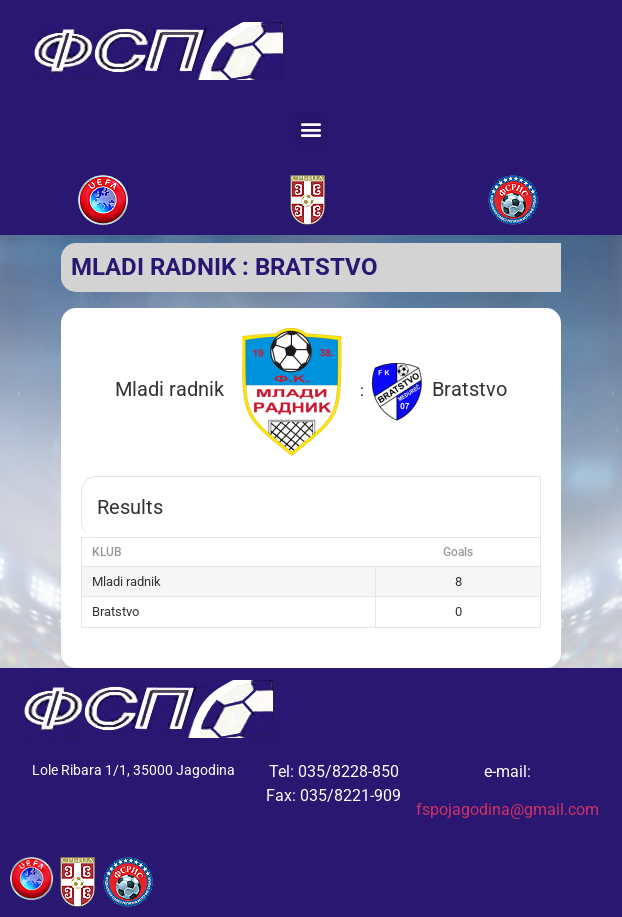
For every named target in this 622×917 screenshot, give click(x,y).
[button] (311, 128)
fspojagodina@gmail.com (507, 809)
